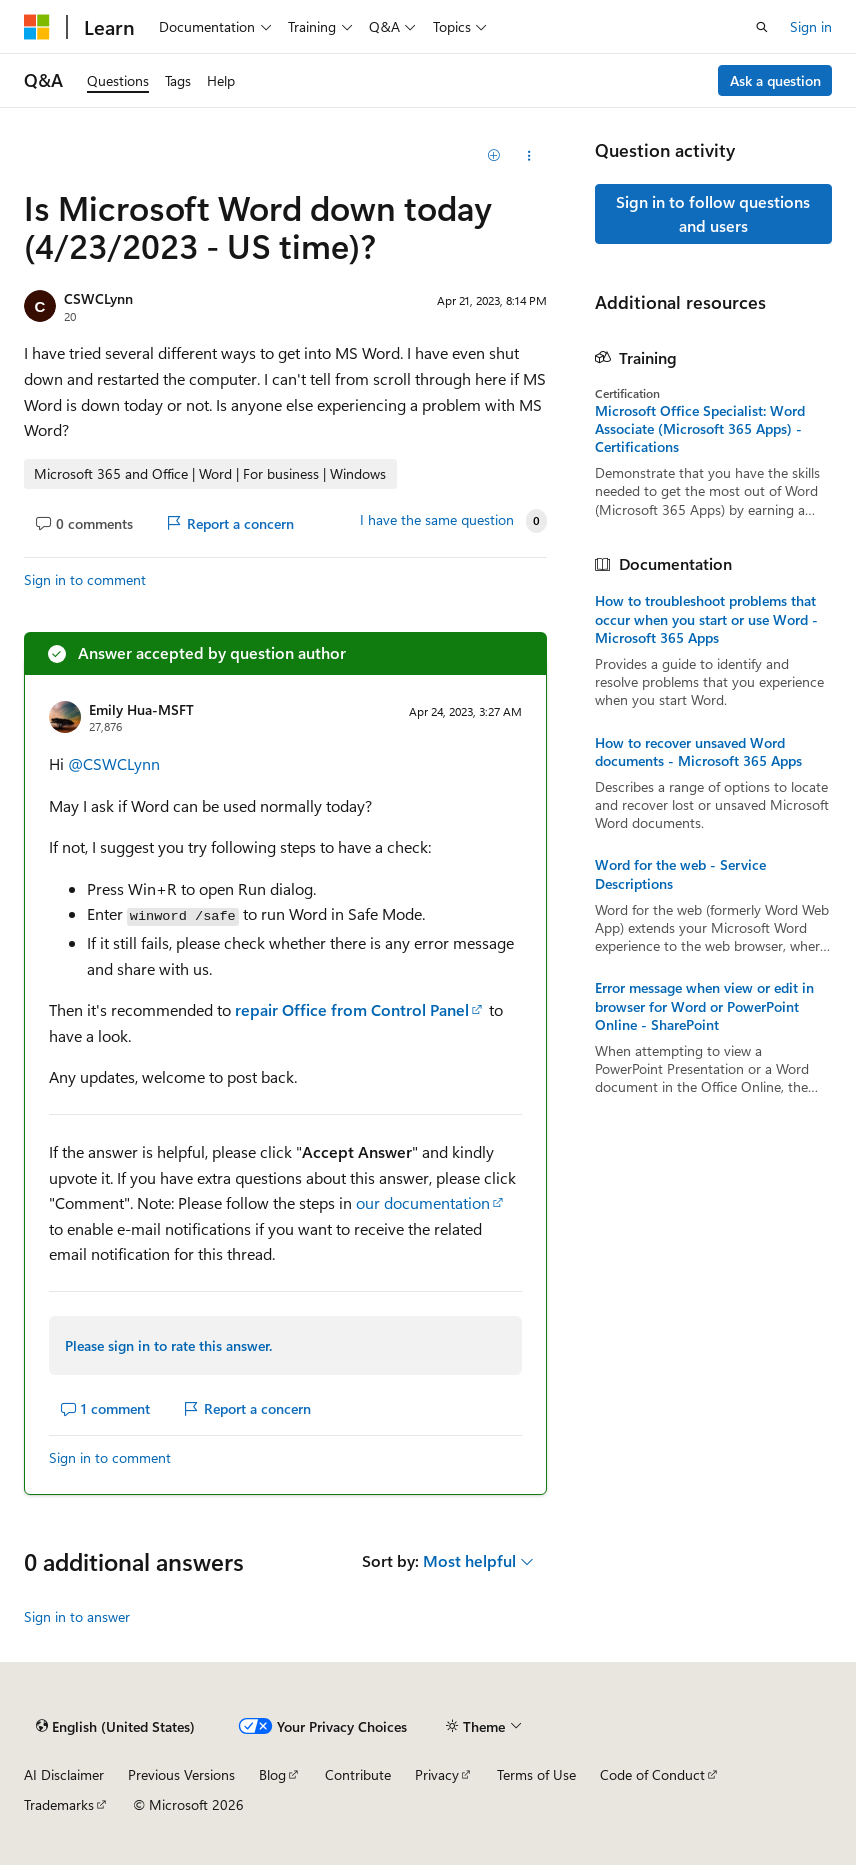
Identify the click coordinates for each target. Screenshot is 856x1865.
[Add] (493, 156)
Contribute (358, 1774)
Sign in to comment (85, 579)
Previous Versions (181, 1774)
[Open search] (762, 27)
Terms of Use (536, 1774)
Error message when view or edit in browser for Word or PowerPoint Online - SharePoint (704, 1006)
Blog (272, 1774)
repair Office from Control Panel (352, 1009)
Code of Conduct (652, 1774)
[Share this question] (528, 156)
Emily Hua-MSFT (141, 709)
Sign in (811, 26)
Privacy (437, 1774)
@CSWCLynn (114, 763)
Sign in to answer (77, 1616)
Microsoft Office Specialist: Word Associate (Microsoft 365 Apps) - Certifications (700, 429)
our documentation (423, 1202)
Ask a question (775, 80)
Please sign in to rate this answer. (168, 1345)
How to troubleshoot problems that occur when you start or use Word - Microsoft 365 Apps (706, 619)
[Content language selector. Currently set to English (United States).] (115, 1727)
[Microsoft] (37, 27)
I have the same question (437, 520)
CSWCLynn (98, 298)
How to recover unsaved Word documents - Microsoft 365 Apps (698, 752)
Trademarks (59, 1804)
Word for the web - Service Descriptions (680, 874)
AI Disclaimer (64, 1774)
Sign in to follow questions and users (713, 213)
